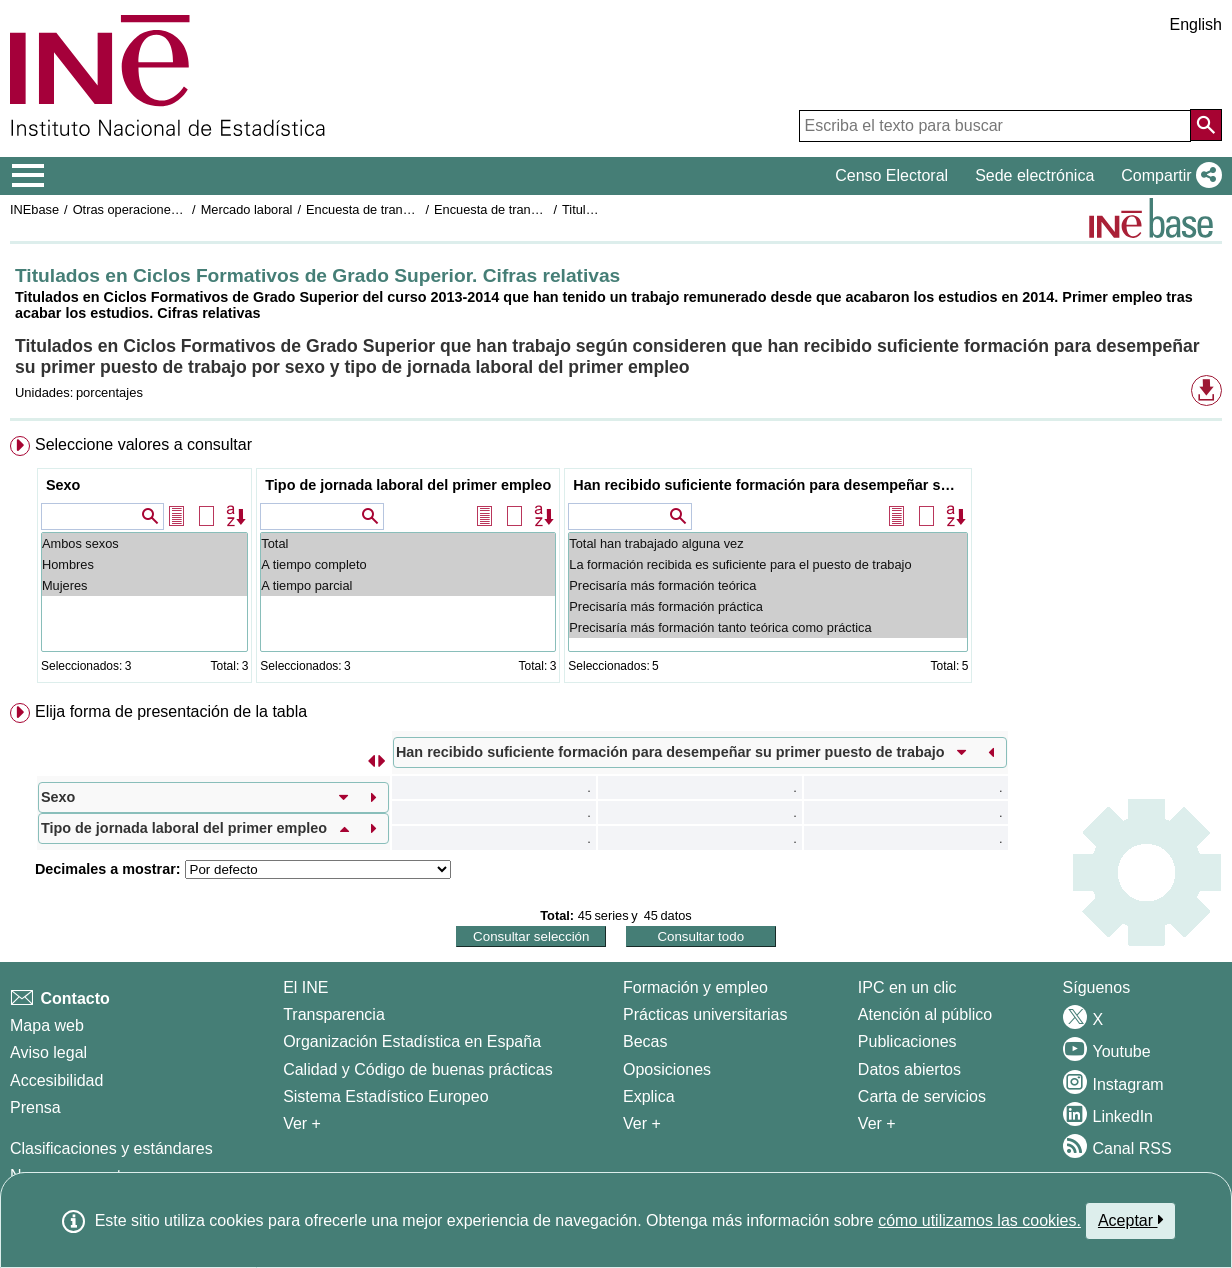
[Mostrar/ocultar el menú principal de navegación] (28, 176)
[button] (1167, 176)
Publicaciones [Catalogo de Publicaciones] (907, 1041)
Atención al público (925, 1014)
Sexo (63, 485)
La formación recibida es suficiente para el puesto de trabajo (768, 564)
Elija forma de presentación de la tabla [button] (171, 711)
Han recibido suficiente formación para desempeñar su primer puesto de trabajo (770, 485)
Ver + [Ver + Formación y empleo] (642, 1123)
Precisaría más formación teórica (768, 585)
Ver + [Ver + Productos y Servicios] (877, 1123)
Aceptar (1130, 1220)
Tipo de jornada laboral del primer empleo (408, 485)
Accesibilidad (56, 1080)
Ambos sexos (144, 543)
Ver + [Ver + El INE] (302, 1123)
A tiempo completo (408, 564)
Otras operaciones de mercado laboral (182, 209)
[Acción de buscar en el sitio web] (1206, 125)
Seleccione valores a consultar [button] (143, 444)
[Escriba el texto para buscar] (995, 126)
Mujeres (144, 585)
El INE (305, 987)
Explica (649, 1096)
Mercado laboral (247, 209)
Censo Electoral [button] (891, 175)
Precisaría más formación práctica (768, 606)
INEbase (34, 209)
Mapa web (47, 1025)
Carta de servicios (922, 1096)
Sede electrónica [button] (1034, 175)
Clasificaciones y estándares (111, 1148)
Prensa (35, 1107)
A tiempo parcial (408, 585)
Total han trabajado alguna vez (768, 543)
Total (408, 543)
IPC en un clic (907, 987)
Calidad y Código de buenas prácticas (418, 1069)
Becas (645, 1041)
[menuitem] (616, 563)
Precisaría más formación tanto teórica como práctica (768, 627)
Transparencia (334, 1014)
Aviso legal (48, 1052)
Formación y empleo (695, 987)
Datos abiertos (909, 1069)
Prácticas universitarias (705, 1014)
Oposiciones (667, 1069)
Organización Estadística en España (412, 1041)
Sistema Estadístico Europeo (385, 1096)
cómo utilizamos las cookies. (979, 1220)
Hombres (144, 564)
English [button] (1196, 24)
